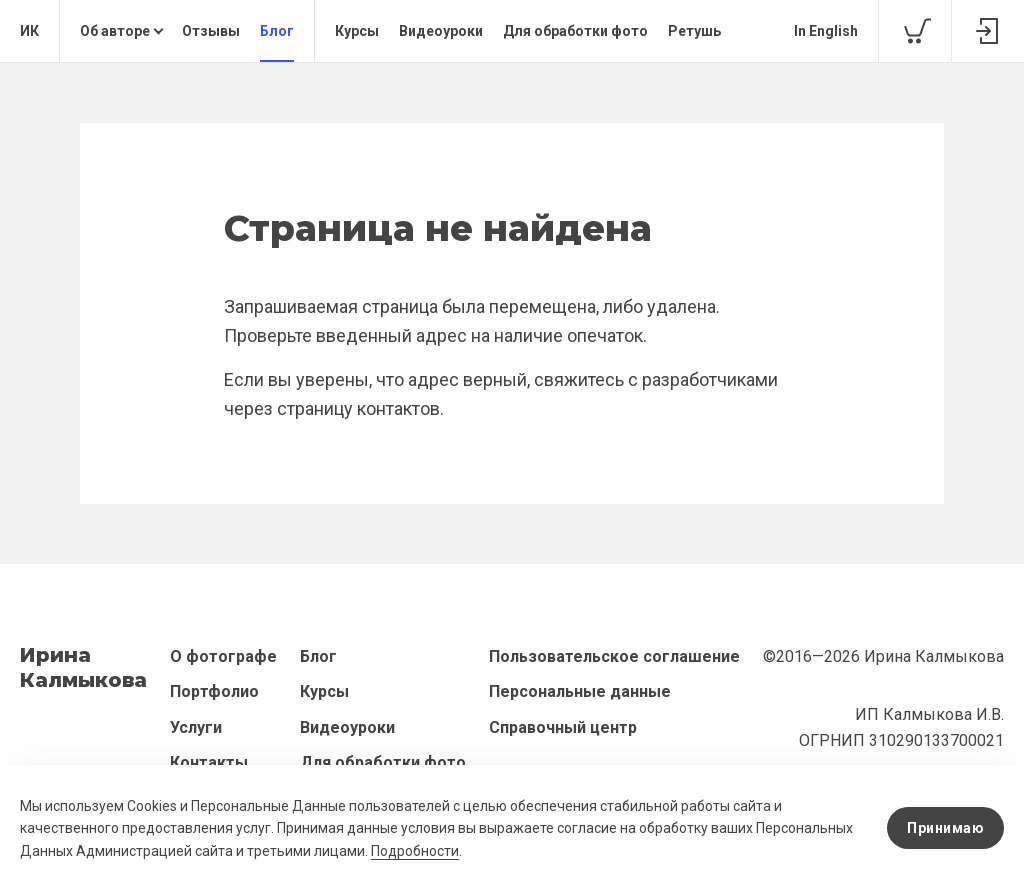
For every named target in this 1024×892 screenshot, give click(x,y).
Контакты (209, 762)
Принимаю (945, 828)
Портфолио (214, 691)
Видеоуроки (441, 31)
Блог (277, 31)
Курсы (357, 31)
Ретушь (694, 31)
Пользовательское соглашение (614, 656)
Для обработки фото (575, 31)
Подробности (415, 851)
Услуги (196, 727)
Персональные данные (580, 691)
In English (826, 31)
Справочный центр (563, 727)
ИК (29, 31)
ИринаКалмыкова (83, 668)
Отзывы (211, 31)
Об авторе (115, 31)
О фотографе (223, 656)
